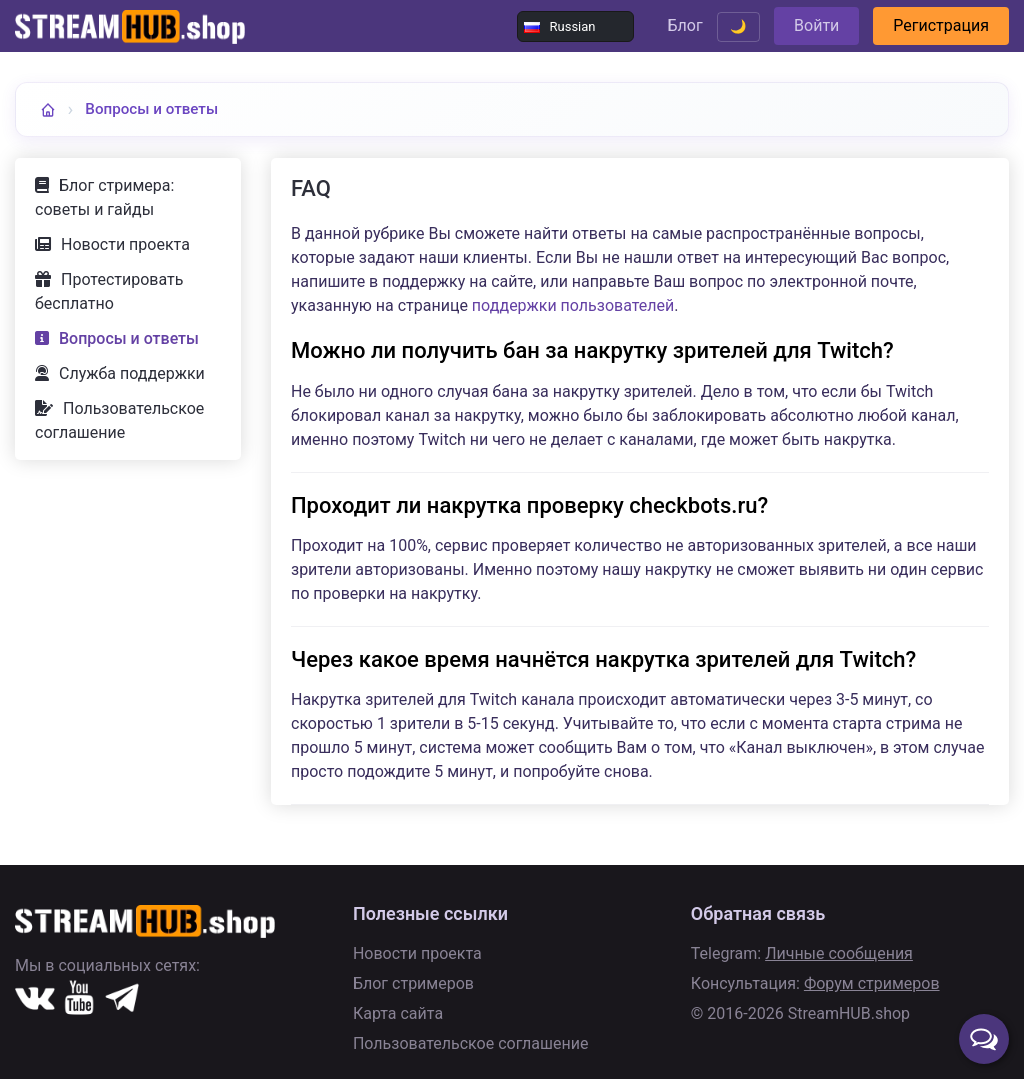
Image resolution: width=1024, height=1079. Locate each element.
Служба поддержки (132, 373)
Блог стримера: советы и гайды (104, 197)
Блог (684, 25)
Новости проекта (125, 244)
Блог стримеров (413, 983)
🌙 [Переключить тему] (738, 26)
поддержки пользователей (573, 305)
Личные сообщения (839, 953)
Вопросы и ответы (151, 109)
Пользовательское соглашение (119, 420)
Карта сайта (398, 1013)
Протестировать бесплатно (109, 291)
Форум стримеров (872, 983)
